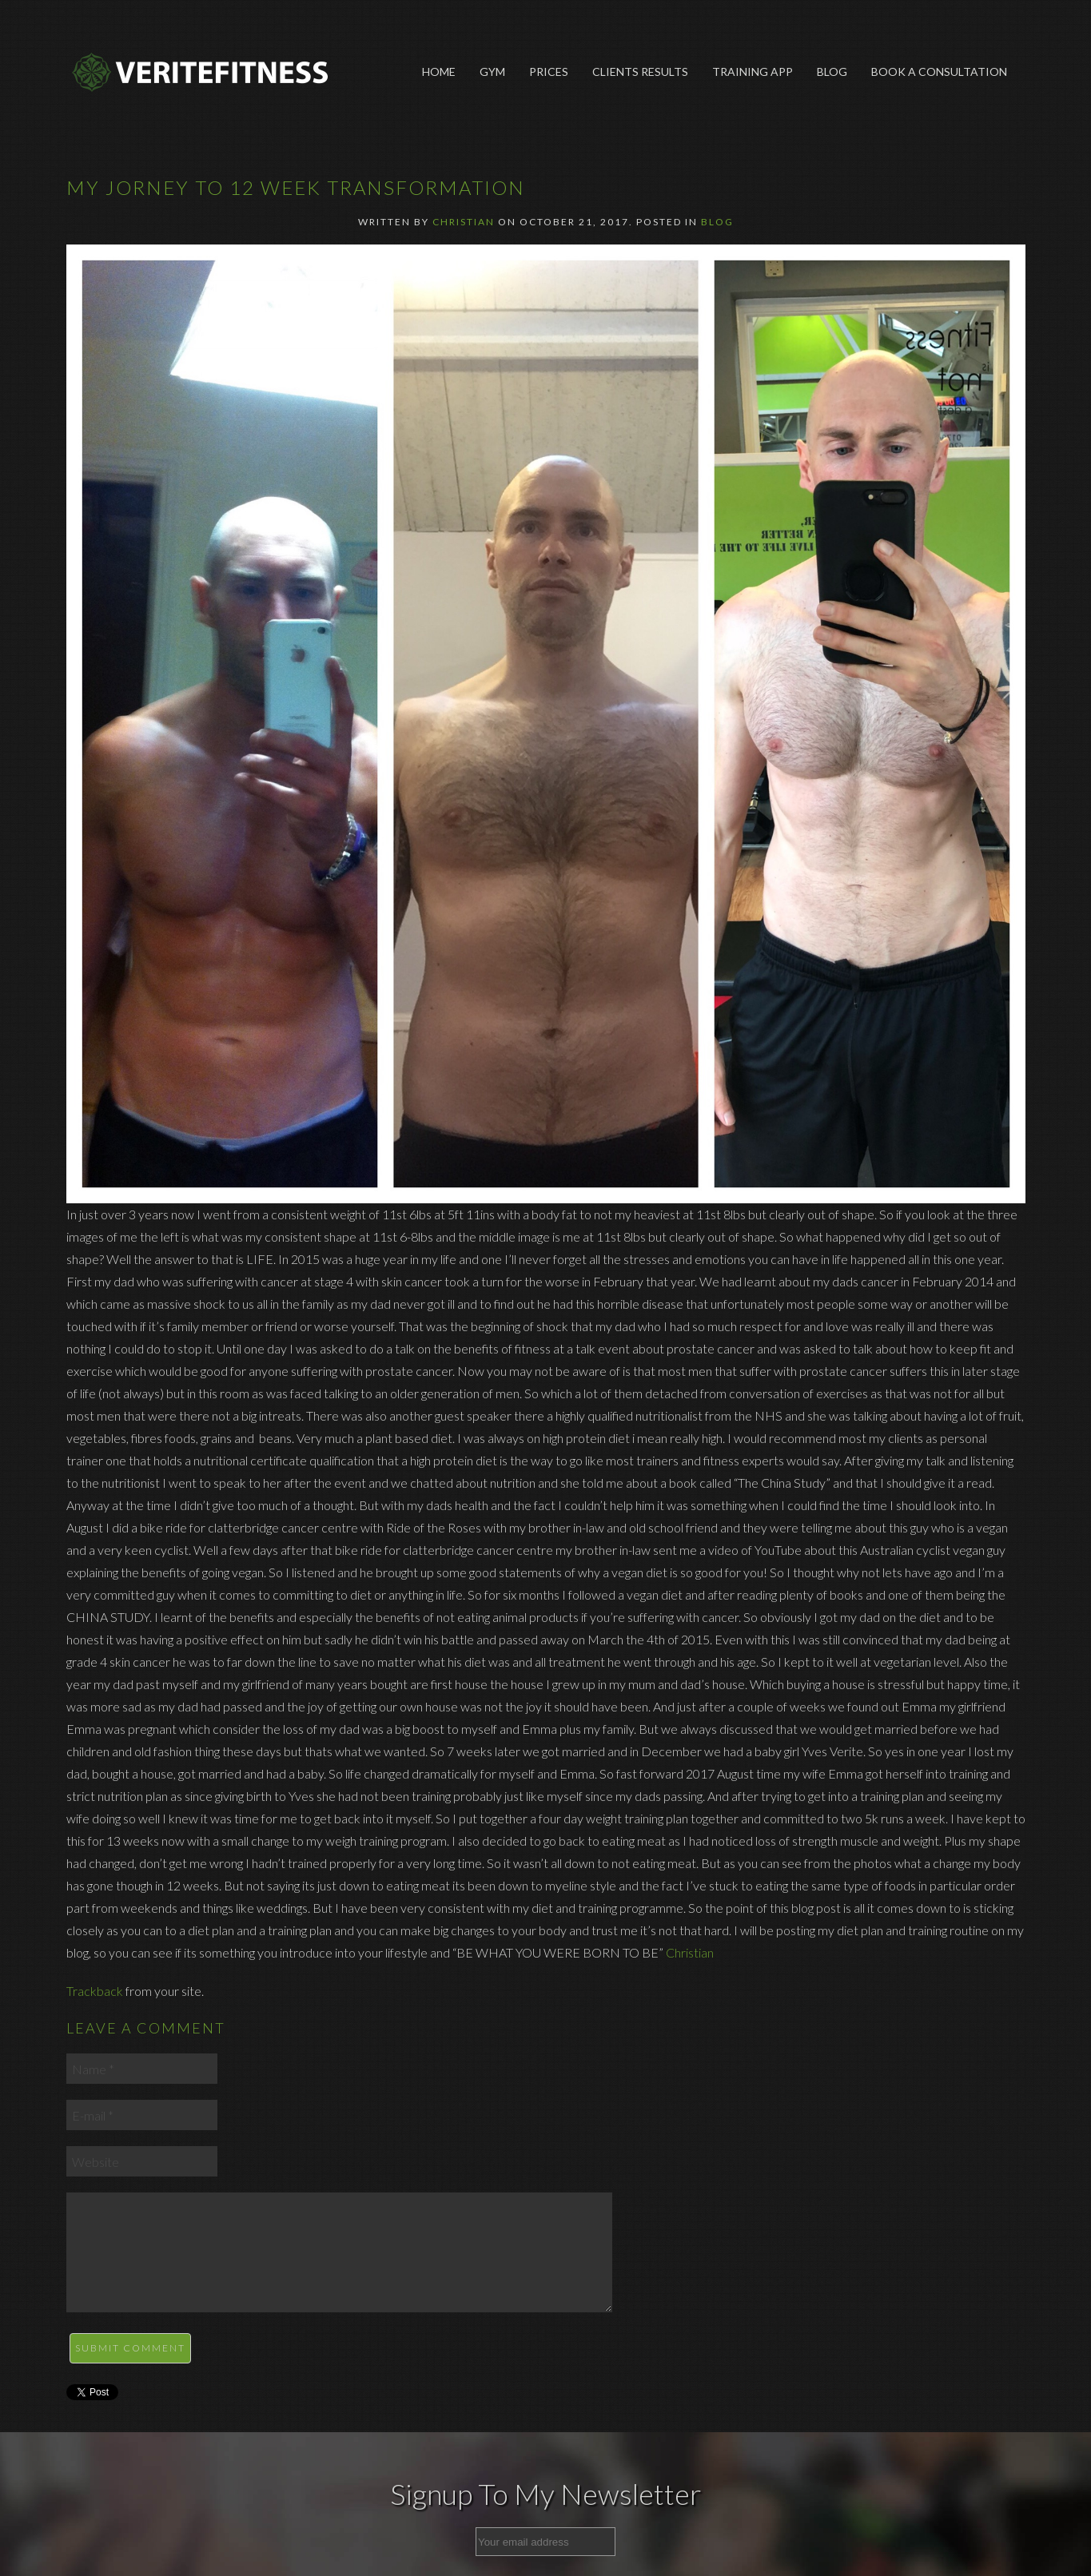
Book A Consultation (939, 71)
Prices (548, 71)
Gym (492, 71)
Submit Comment (130, 2348)
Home (439, 71)
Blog (832, 71)
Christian (463, 222)
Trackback (94, 1990)
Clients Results (640, 71)
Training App (752, 71)
